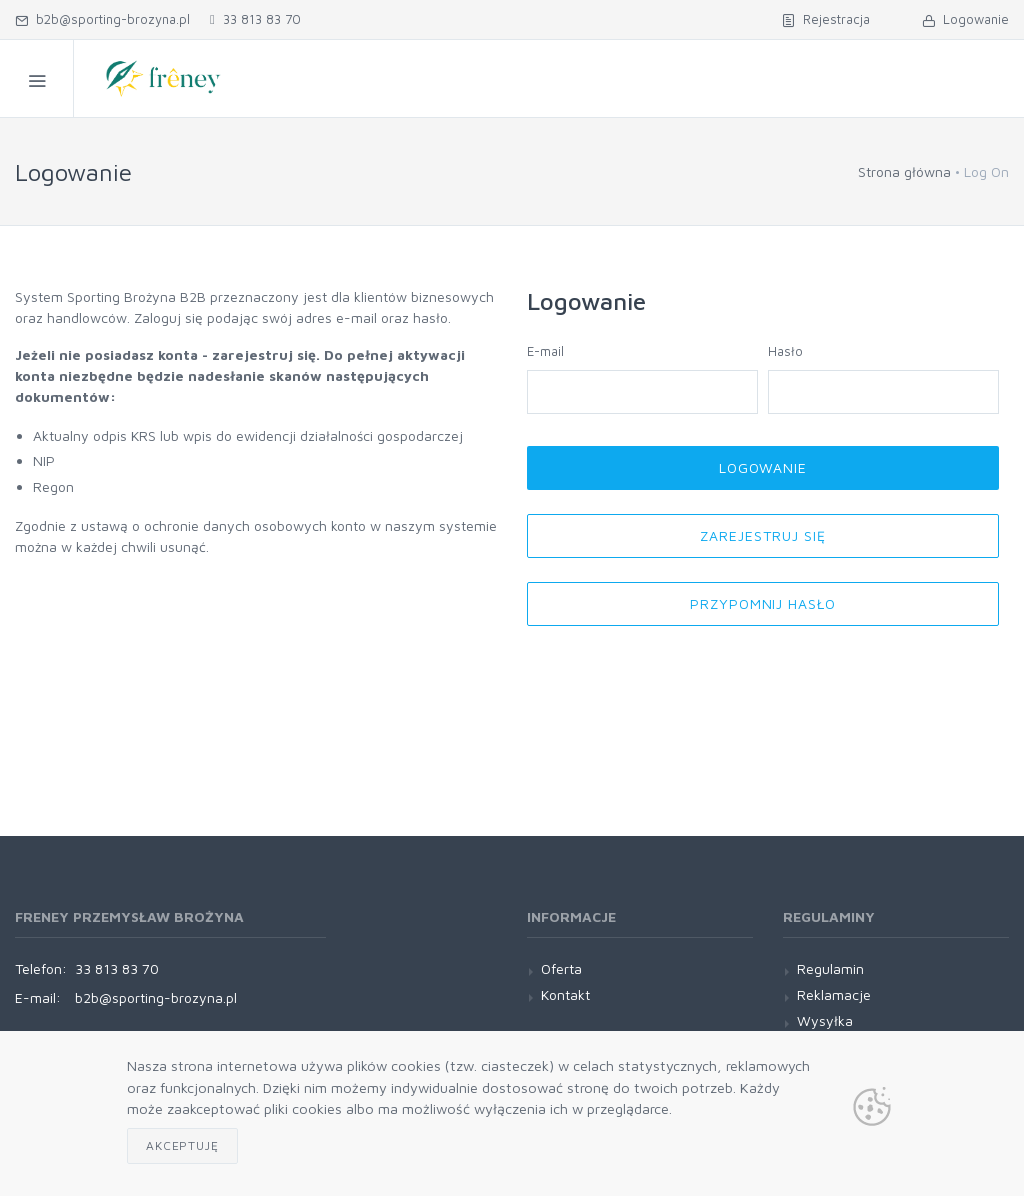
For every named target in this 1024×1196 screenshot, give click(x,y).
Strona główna (904, 171)
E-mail (545, 351)
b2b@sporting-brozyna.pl (102, 19)
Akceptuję (182, 1145)
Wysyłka (825, 1020)
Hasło (785, 351)
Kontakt (565, 994)
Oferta (561, 968)
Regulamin (830, 968)
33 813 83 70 (255, 19)
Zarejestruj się (763, 535)
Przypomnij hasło (763, 603)
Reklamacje (834, 994)
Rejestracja (826, 19)
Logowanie (965, 19)
